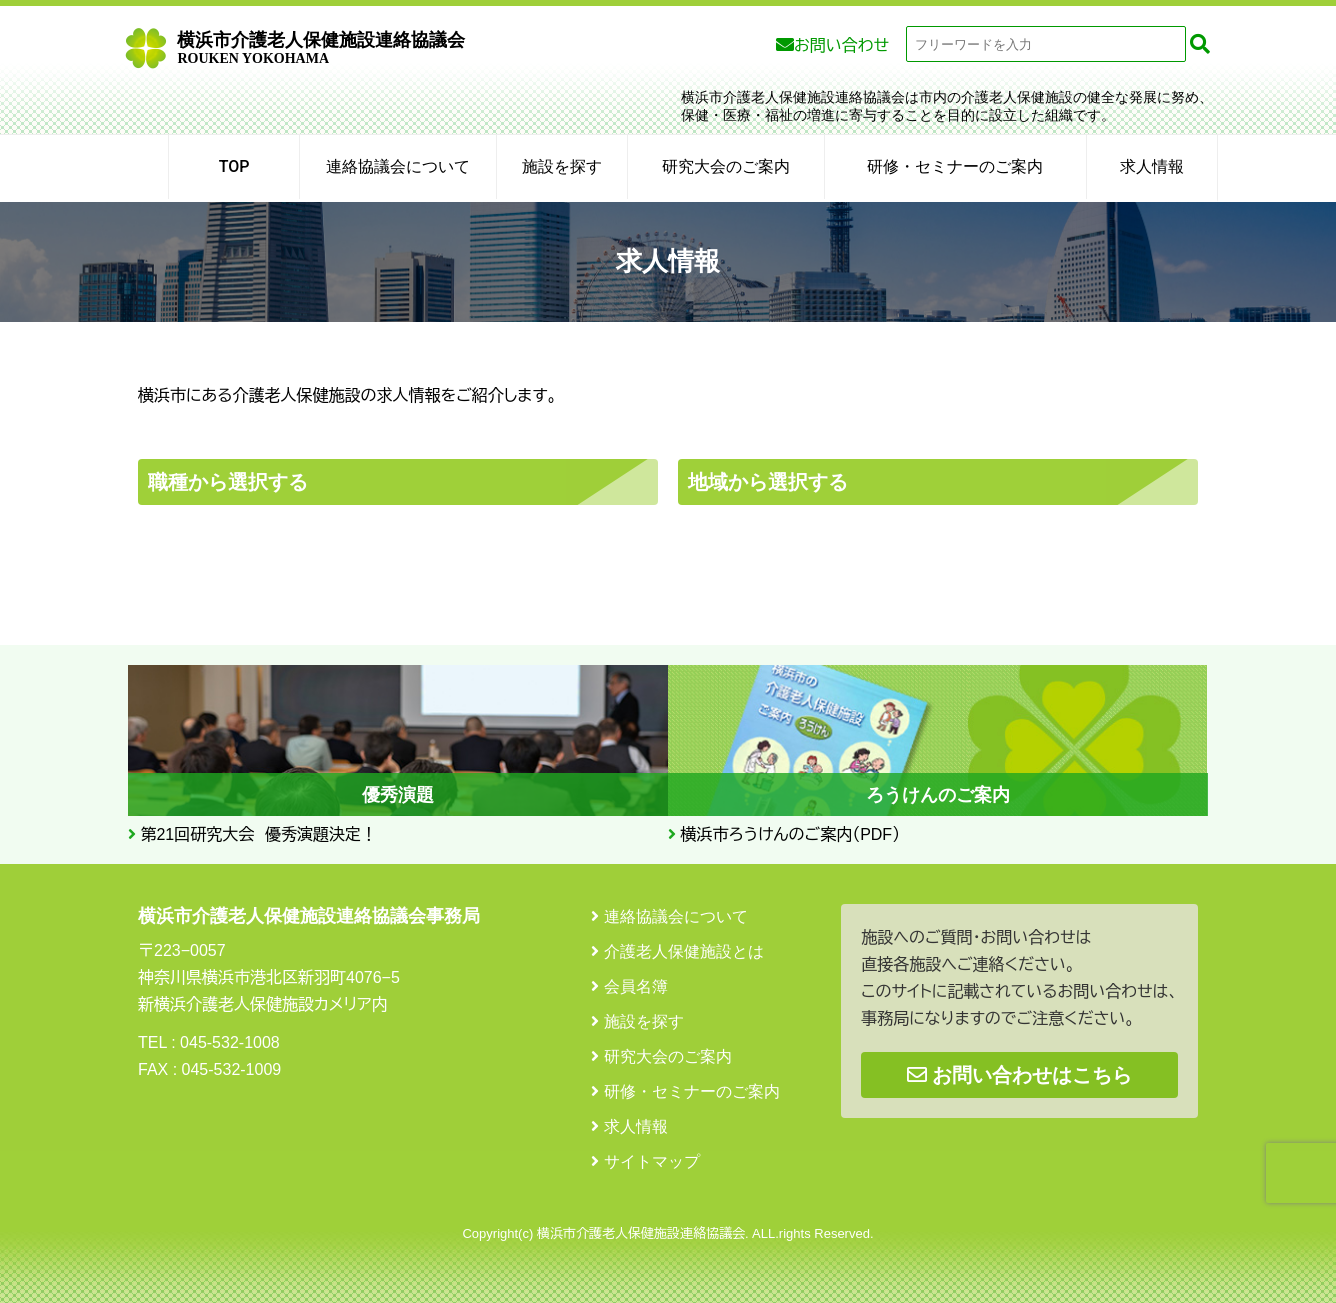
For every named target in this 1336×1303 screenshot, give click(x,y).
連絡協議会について (398, 166)
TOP (234, 166)
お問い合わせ (841, 45)
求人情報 (1152, 166)
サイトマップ (652, 1161)
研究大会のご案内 (726, 166)
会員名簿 (636, 986)
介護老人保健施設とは (684, 951)
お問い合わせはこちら (1019, 1075)
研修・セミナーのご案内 (955, 166)
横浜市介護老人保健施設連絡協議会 (321, 48)
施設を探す (562, 166)
